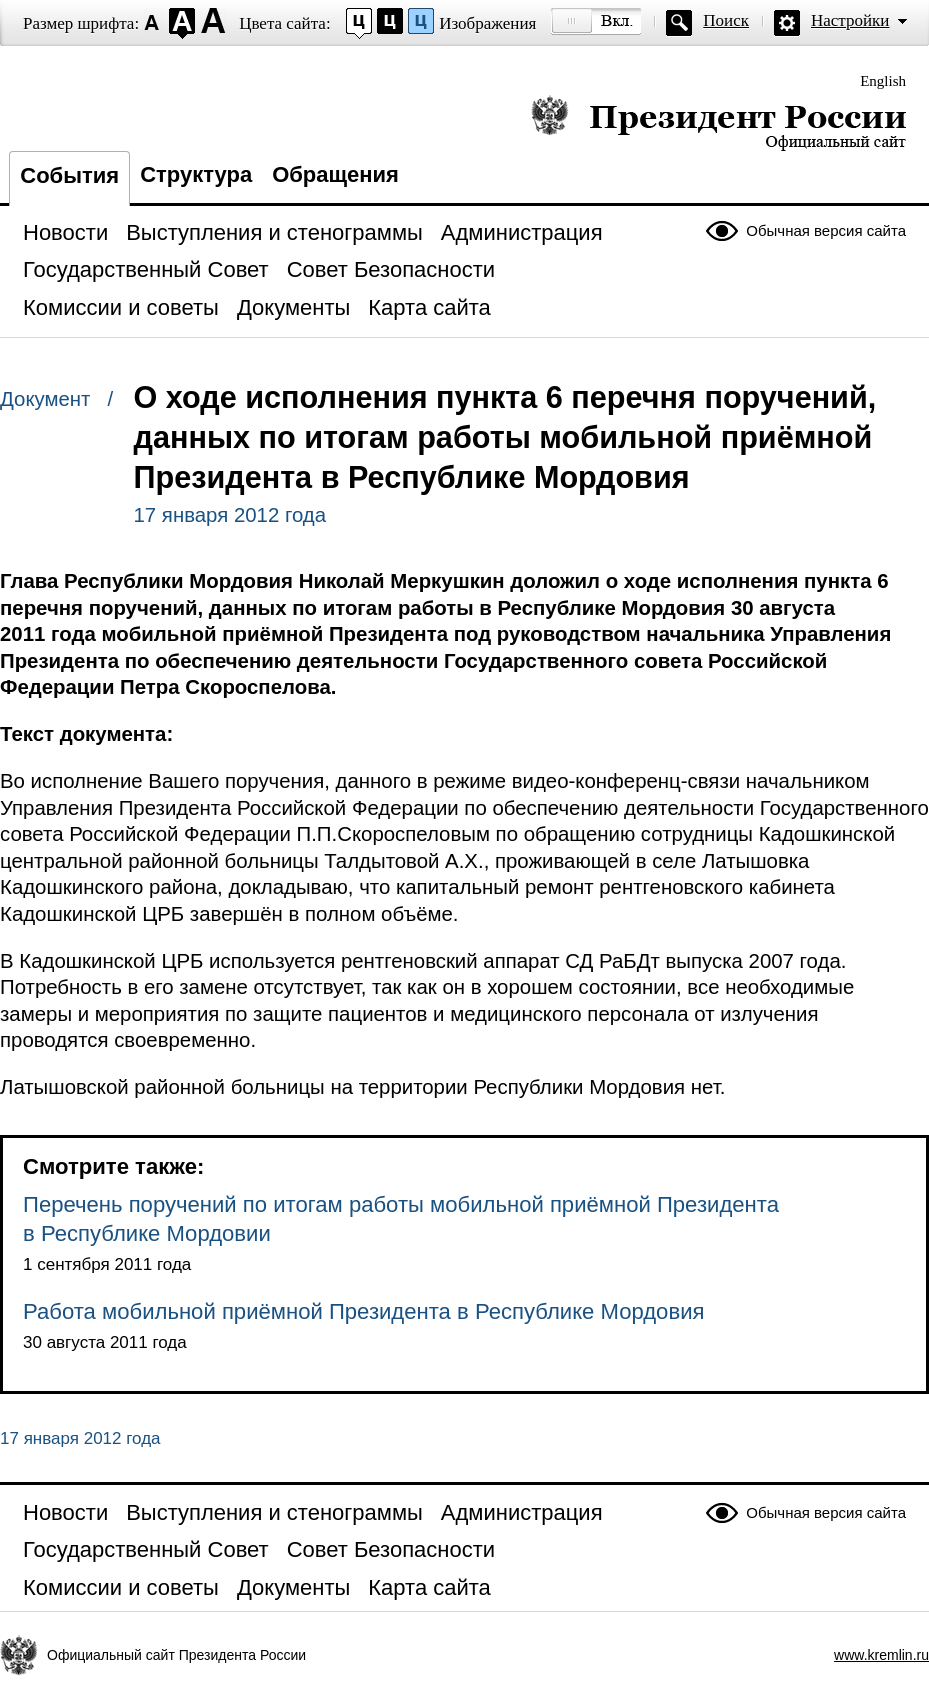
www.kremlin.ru (881, 1655)
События (69, 175)
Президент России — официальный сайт (718, 122)
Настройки (850, 20)
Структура (196, 174)
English (883, 81)
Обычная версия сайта (826, 230)
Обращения (335, 174)
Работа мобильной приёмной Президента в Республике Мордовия (363, 1311)
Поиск (726, 20)
